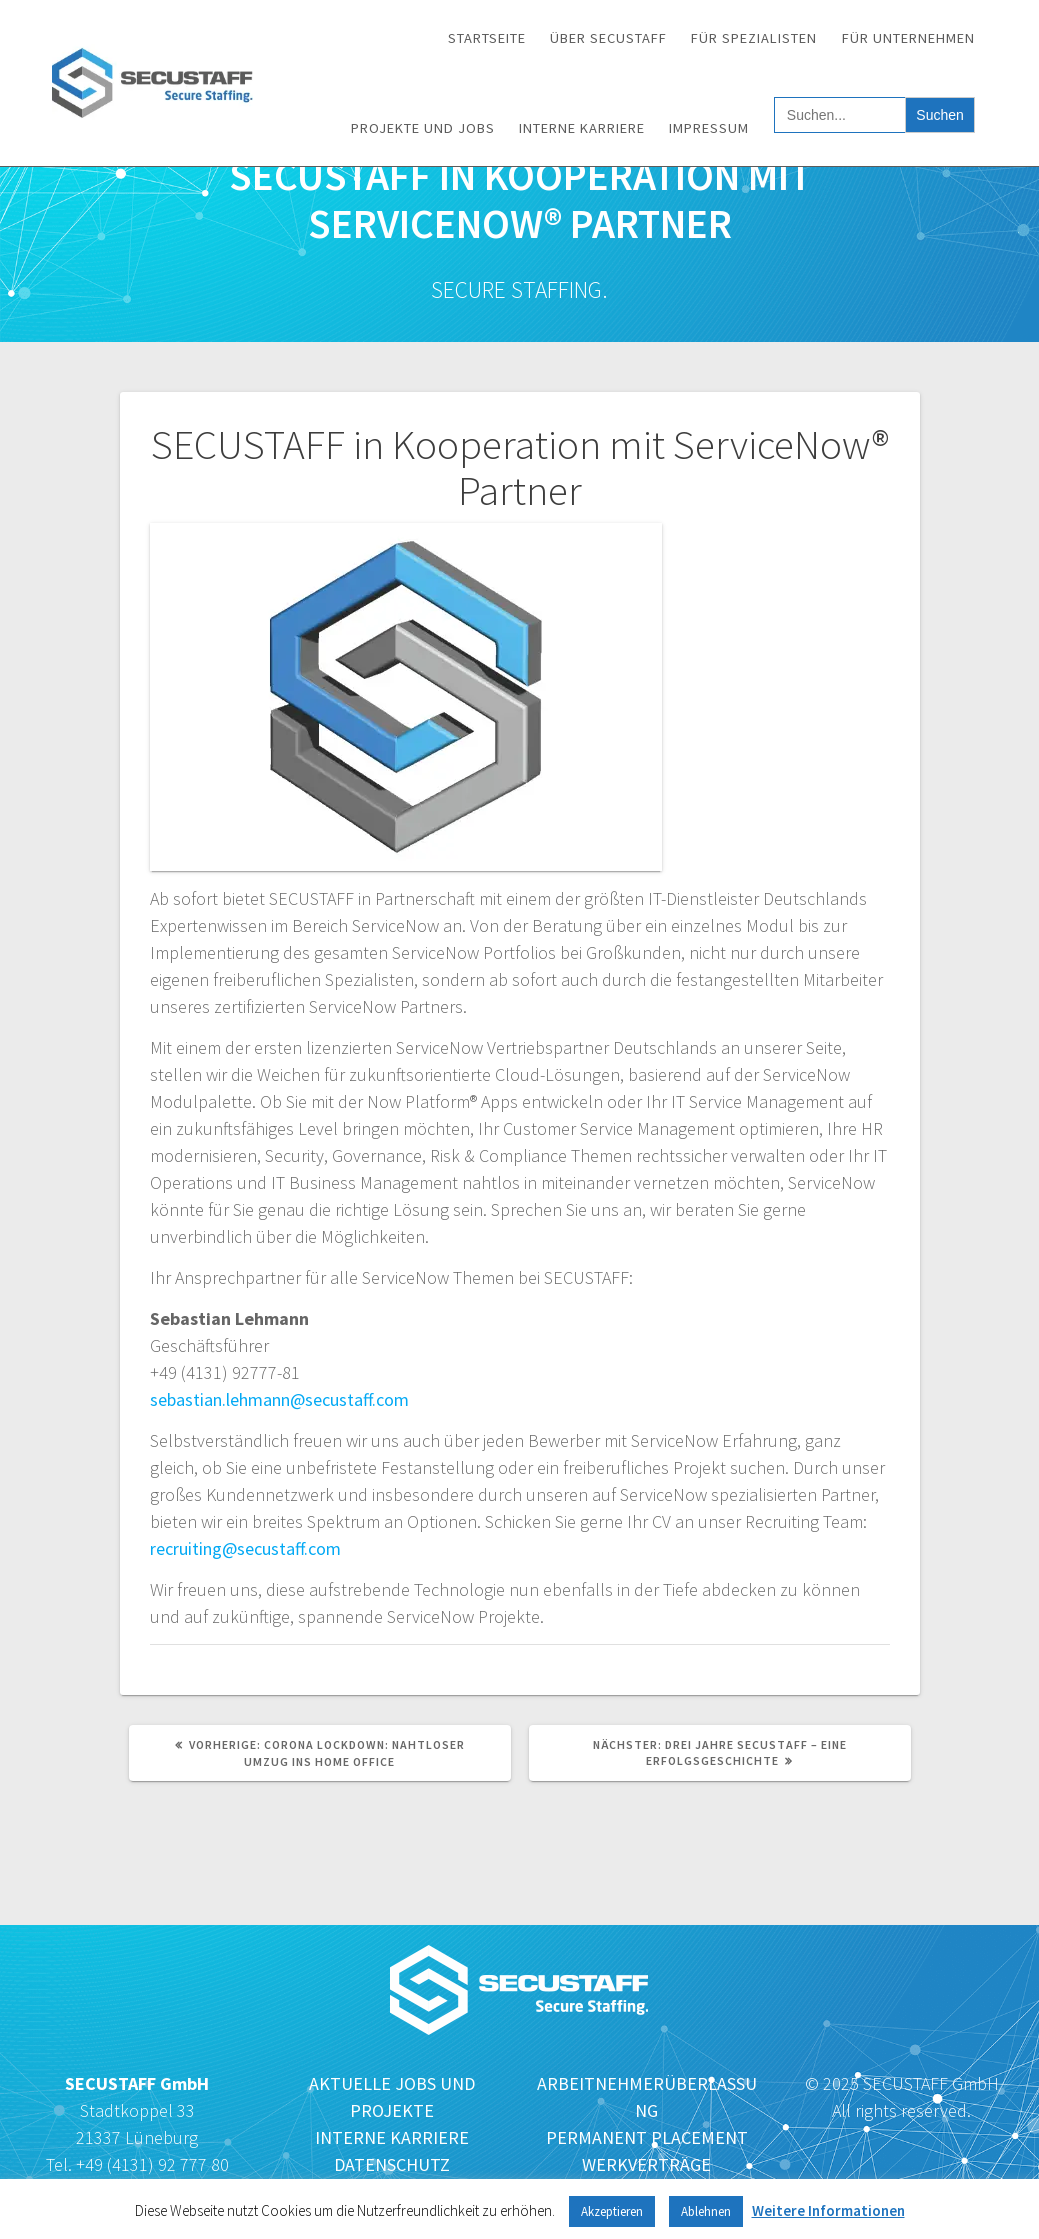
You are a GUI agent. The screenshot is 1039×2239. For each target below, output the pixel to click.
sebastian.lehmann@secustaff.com (279, 1399)
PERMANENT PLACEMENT (647, 2137)
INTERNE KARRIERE (392, 2137)
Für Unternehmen (908, 38)
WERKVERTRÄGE (646, 2164)
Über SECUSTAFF (608, 38)
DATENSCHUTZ (392, 2164)
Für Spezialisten (754, 38)
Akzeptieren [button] (612, 2211)
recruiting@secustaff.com (245, 1548)
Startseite (487, 38)
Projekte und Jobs (423, 128)
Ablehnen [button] (706, 2211)
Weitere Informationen (828, 2210)
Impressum (709, 128)
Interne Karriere (582, 128)
